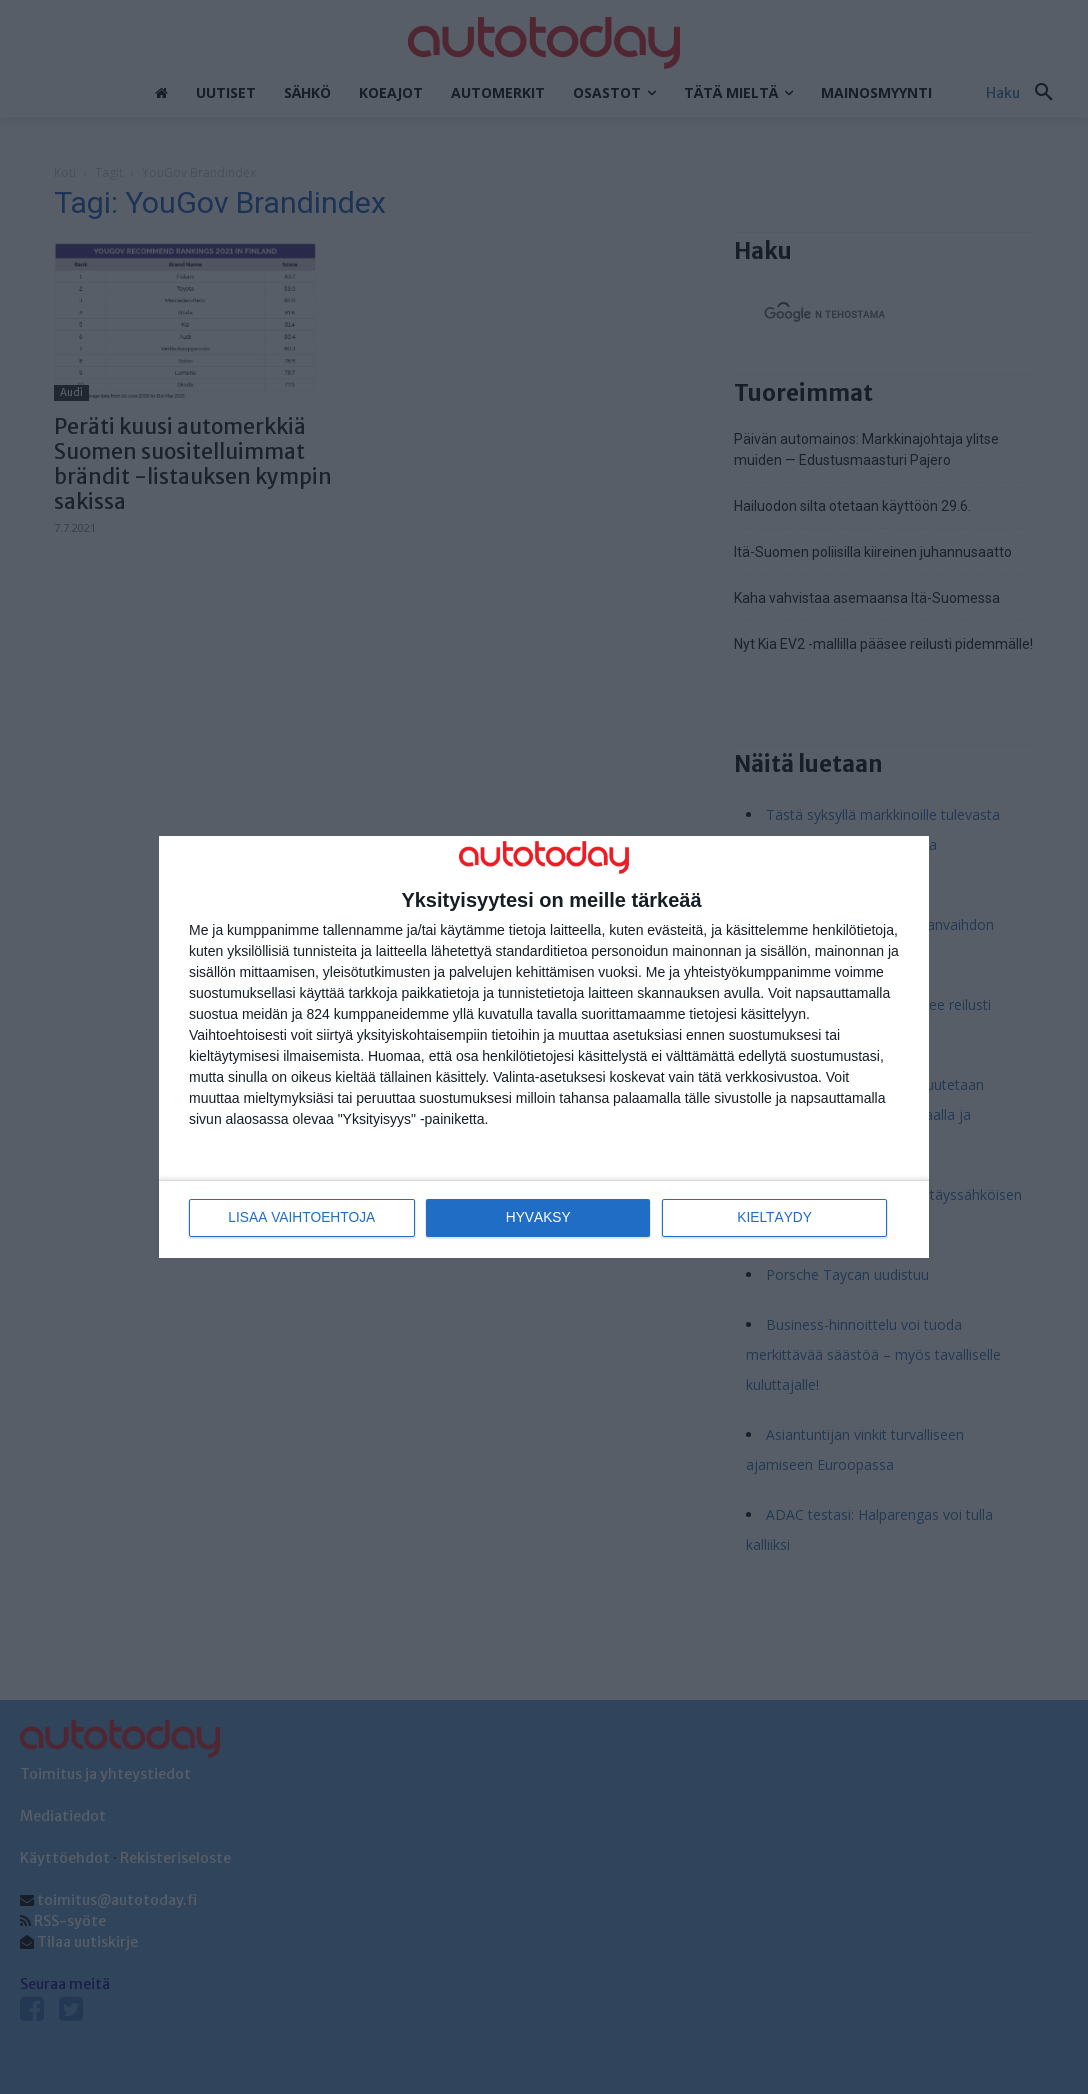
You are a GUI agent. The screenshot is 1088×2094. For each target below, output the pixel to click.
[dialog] (544, 1047)
